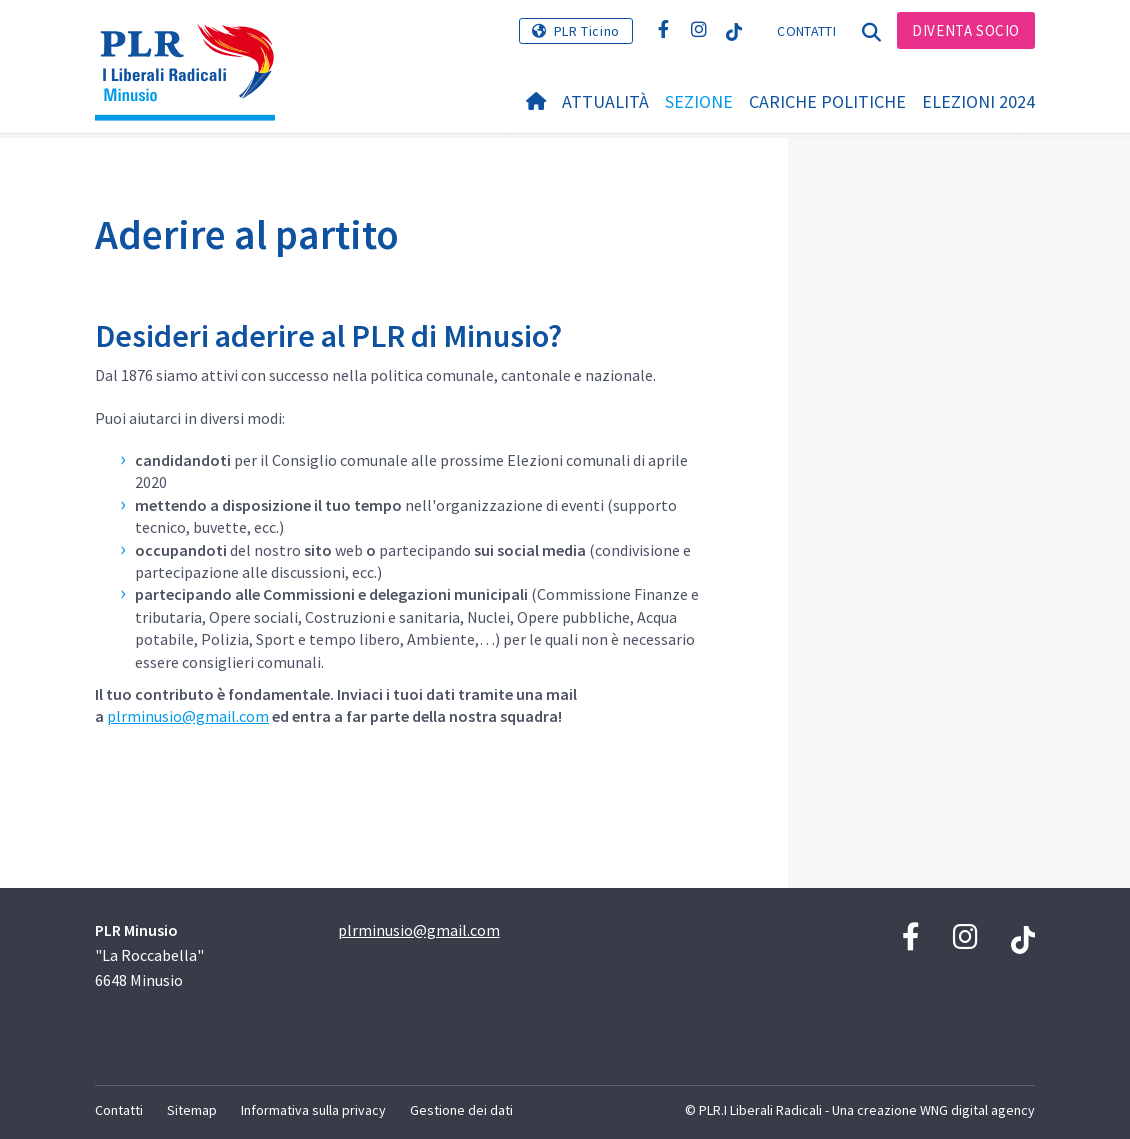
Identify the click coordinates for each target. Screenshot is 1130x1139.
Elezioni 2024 (978, 101)
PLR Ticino (587, 31)
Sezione (699, 101)
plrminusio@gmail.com (188, 716)
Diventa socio (966, 30)
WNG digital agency (977, 1110)
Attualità (605, 101)
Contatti (806, 31)
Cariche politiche (827, 101)
